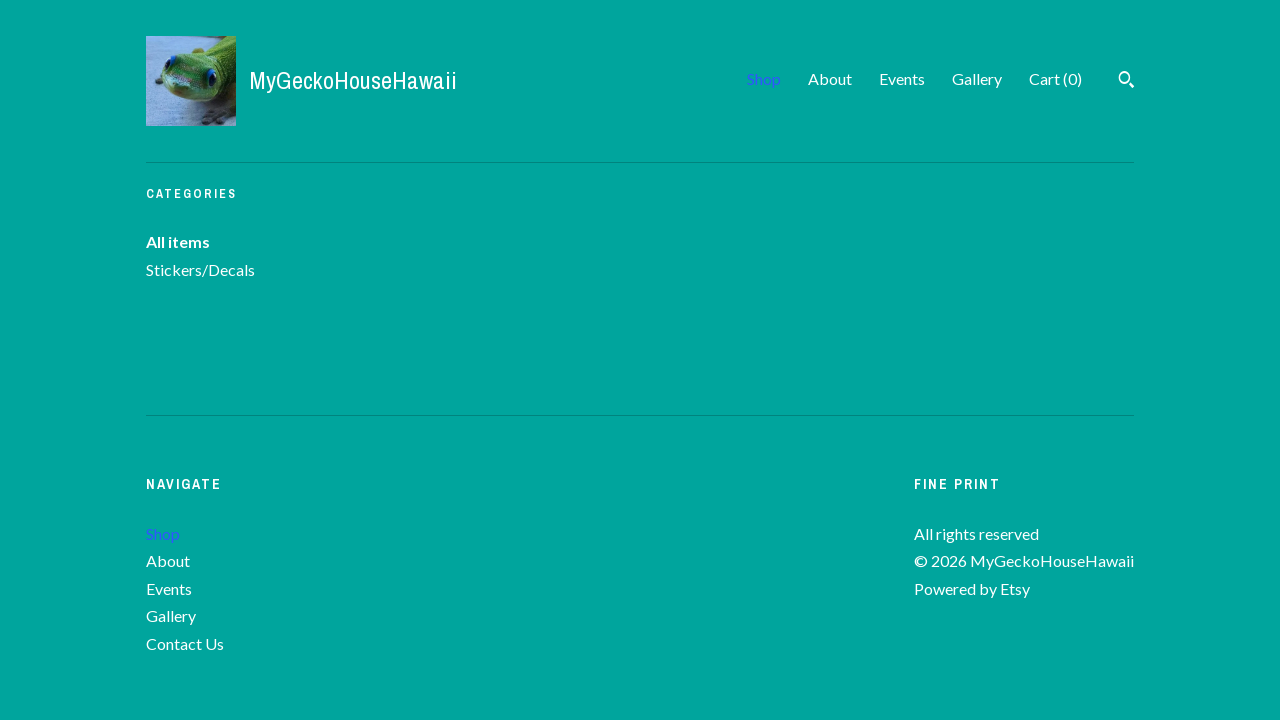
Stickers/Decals (200, 269)
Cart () (1055, 78)
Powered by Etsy (972, 588)
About (830, 78)
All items (178, 241)
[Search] (1126, 82)
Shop (764, 78)
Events (902, 78)
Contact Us (185, 643)
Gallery (977, 78)
